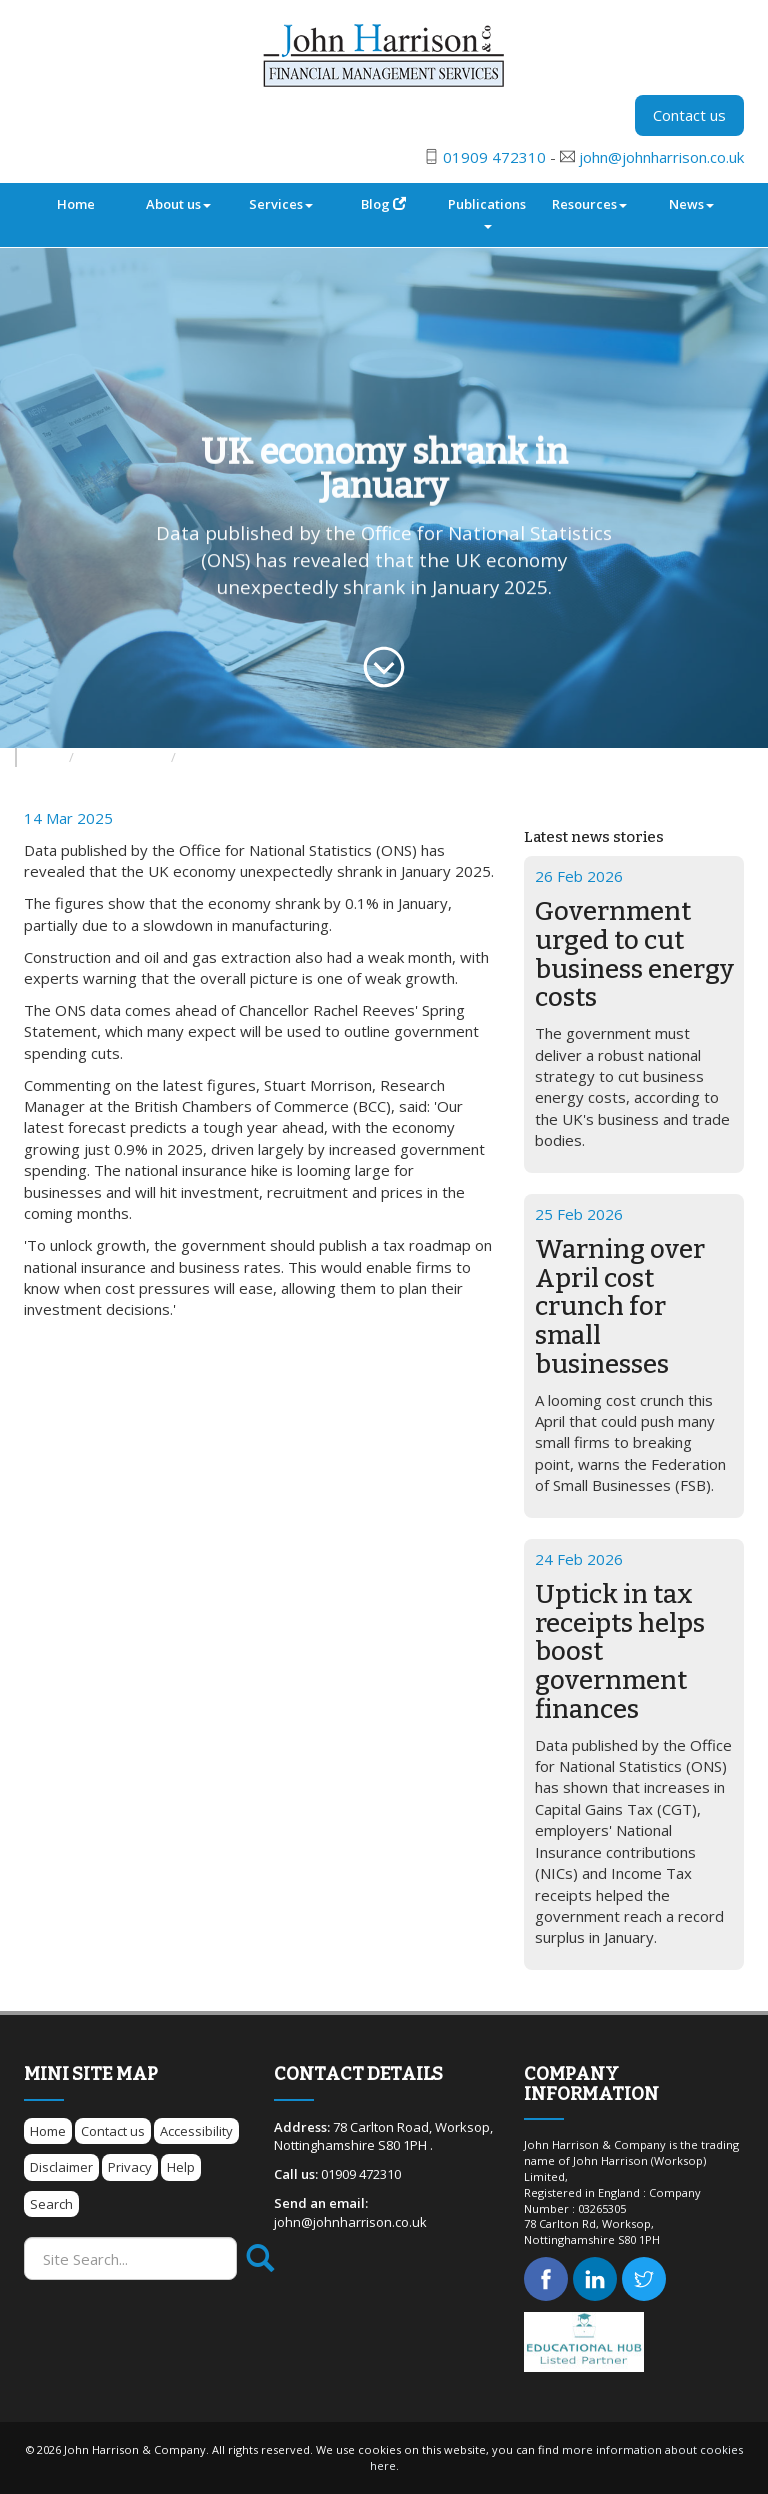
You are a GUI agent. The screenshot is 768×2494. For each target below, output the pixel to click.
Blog (383, 204)
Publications (487, 212)
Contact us (689, 115)
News (691, 204)
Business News (124, 757)
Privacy (130, 2167)
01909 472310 (494, 157)
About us (178, 204)
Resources (589, 204)
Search (51, 2204)
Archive (207, 757)
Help (181, 2167)
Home (76, 204)
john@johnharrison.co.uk (661, 157)
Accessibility (196, 2131)
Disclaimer (61, 2167)
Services (281, 204)
